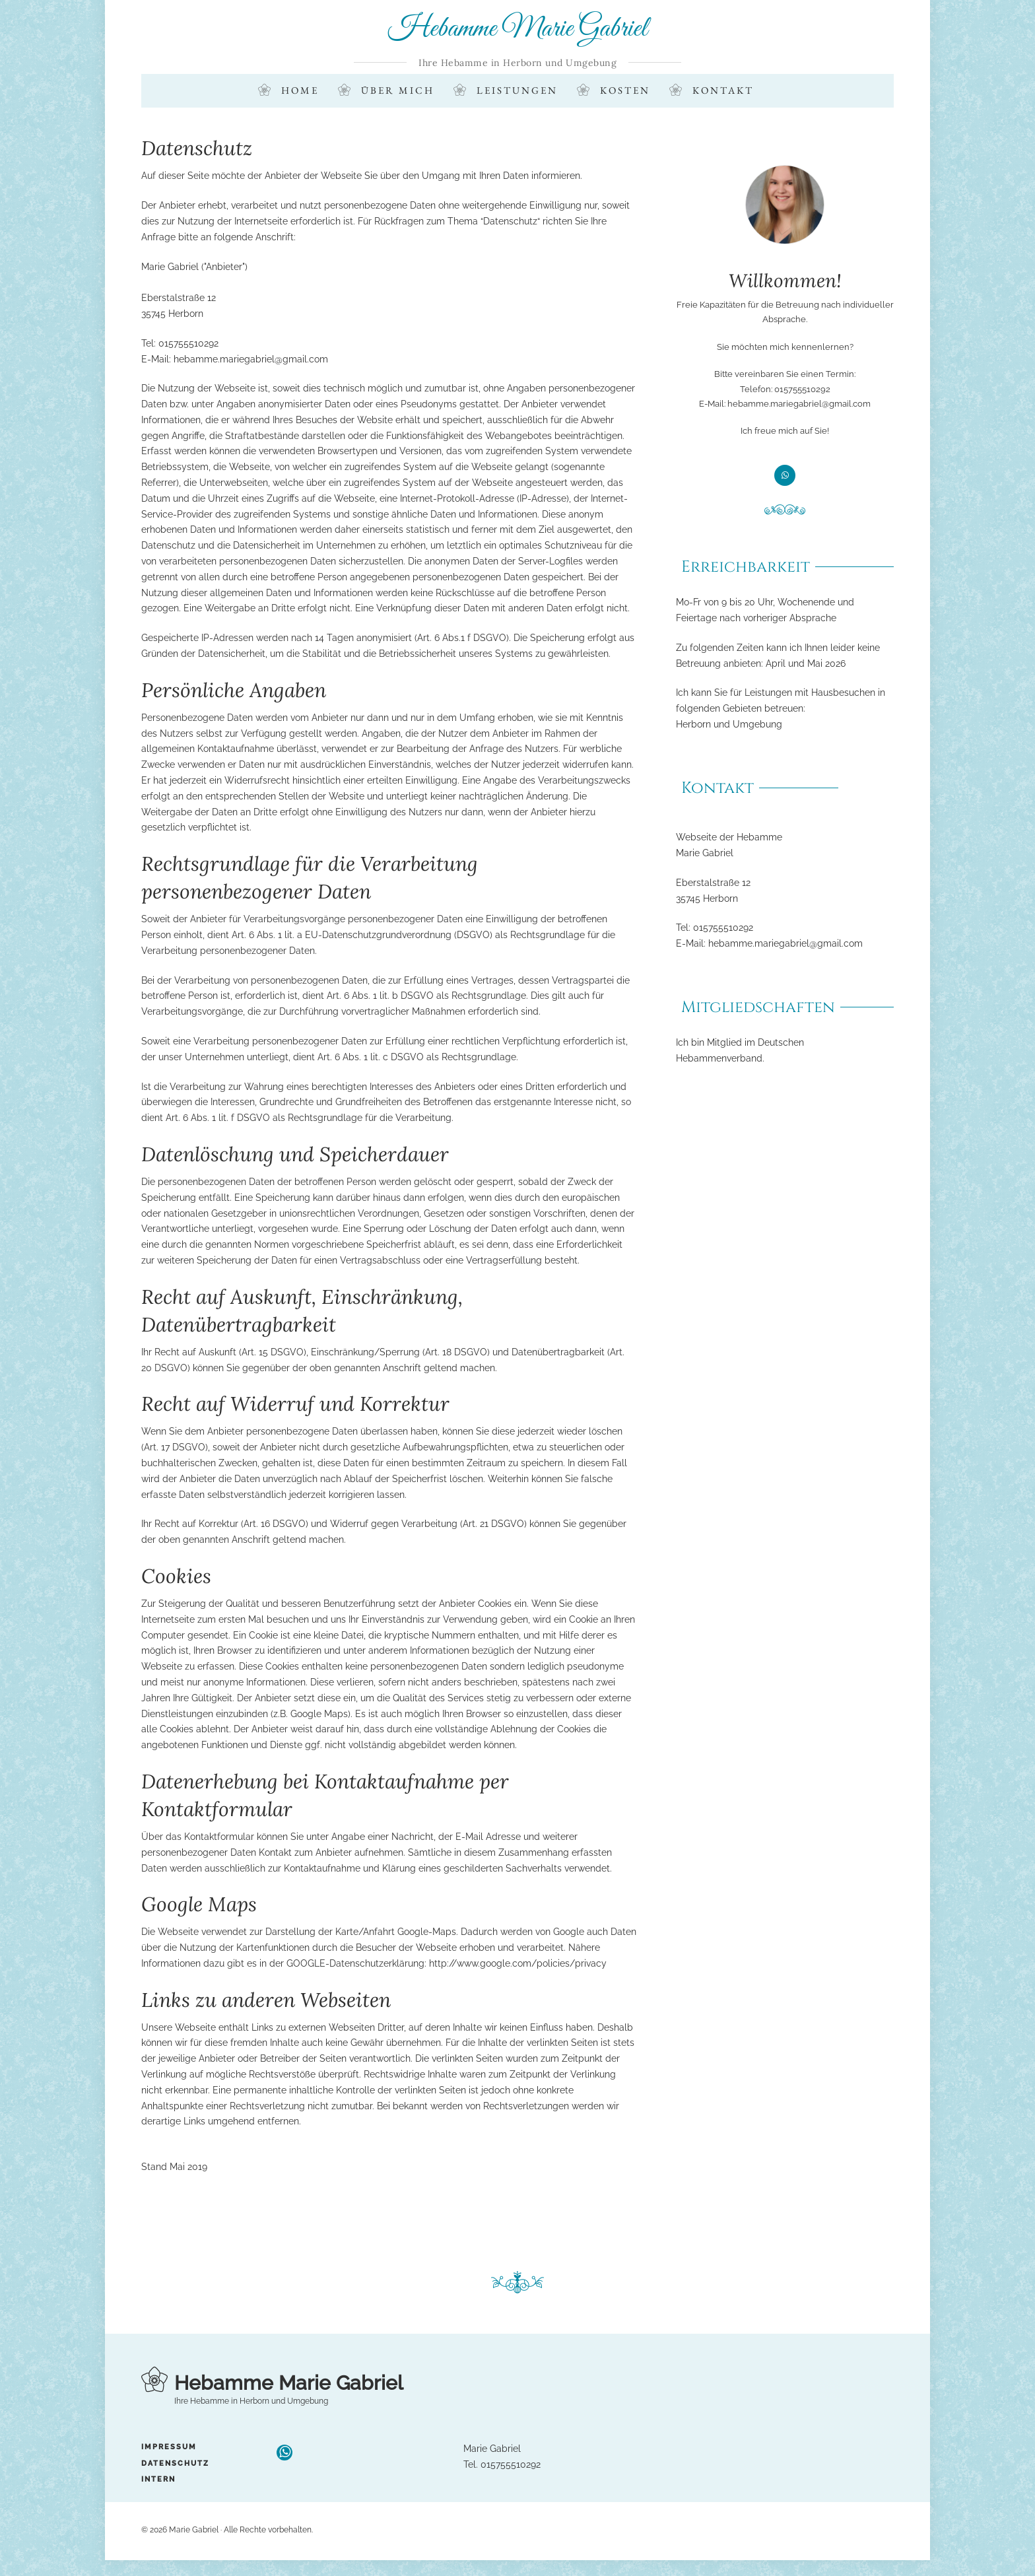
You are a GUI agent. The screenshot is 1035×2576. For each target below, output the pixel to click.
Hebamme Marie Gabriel (518, 29)
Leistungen (517, 91)
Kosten (625, 91)
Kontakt (723, 91)
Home (300, 91)
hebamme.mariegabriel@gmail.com (251, 359)
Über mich (397, 91)
